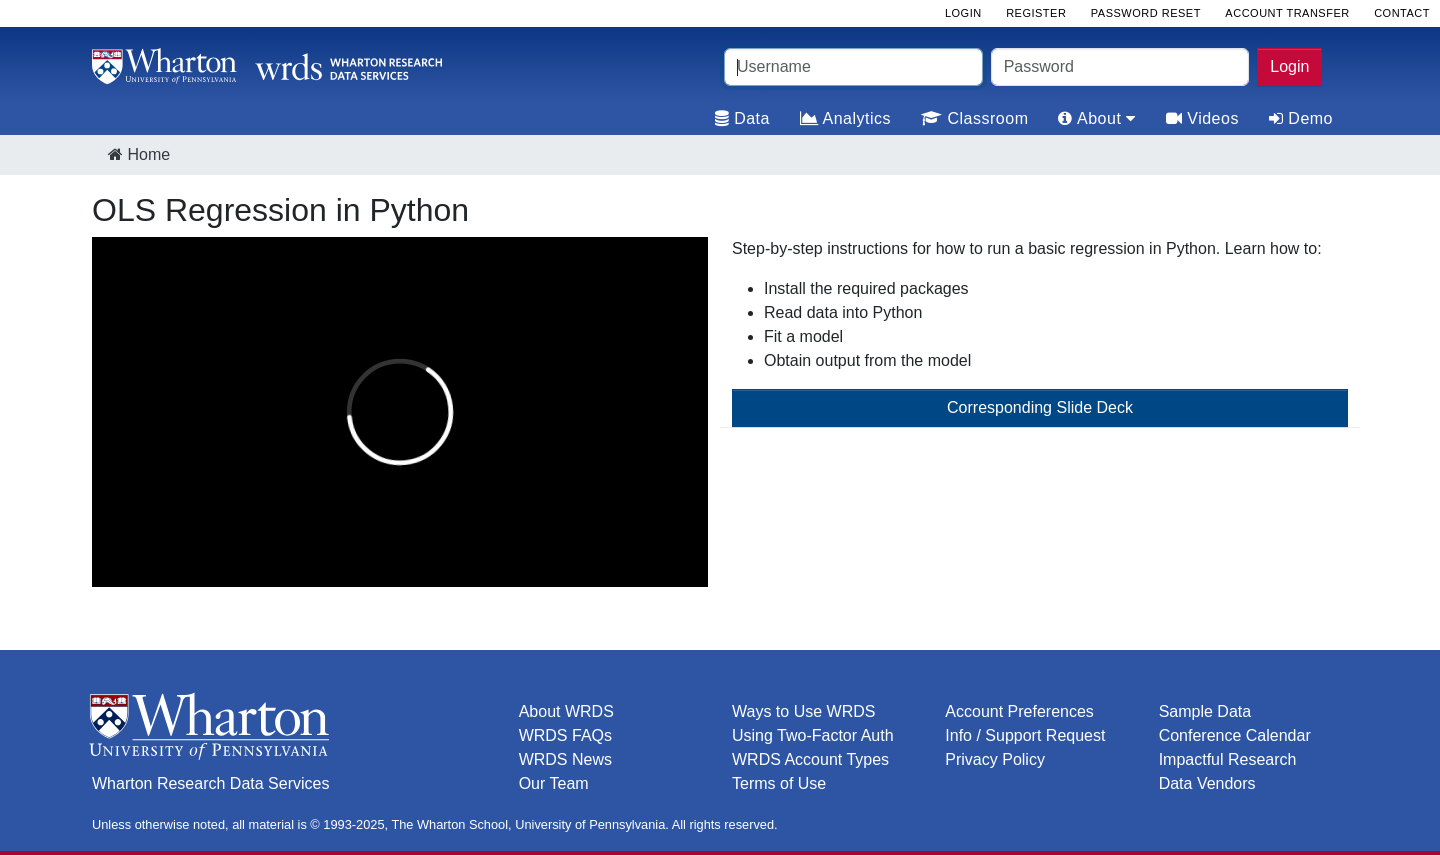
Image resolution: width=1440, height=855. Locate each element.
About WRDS (566, 711)
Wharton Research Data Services (210, 783)
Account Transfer (1287, 13)
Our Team (554, 783)
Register (1036, 13)
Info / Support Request (1025, 735)
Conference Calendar (1235, 735)
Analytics (845, 118)
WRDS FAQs (565, 735)
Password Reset (1146, 13)
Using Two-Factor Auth (813, 735)
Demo (1301, 118)
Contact (1402, 13)
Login (1289, 66)
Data (742, 118)
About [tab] (1096, 118)
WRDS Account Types (810, 759)
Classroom (974, 118)
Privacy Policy (995, 759)
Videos (1202, 118)
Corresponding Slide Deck (1040, 407)
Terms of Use (779, 783)
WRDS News (565, 759)
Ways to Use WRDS (803, 711)
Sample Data (1205, 711)
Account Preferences (1019, 711)
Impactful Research (1228, 759)
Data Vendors (1207, 783)
